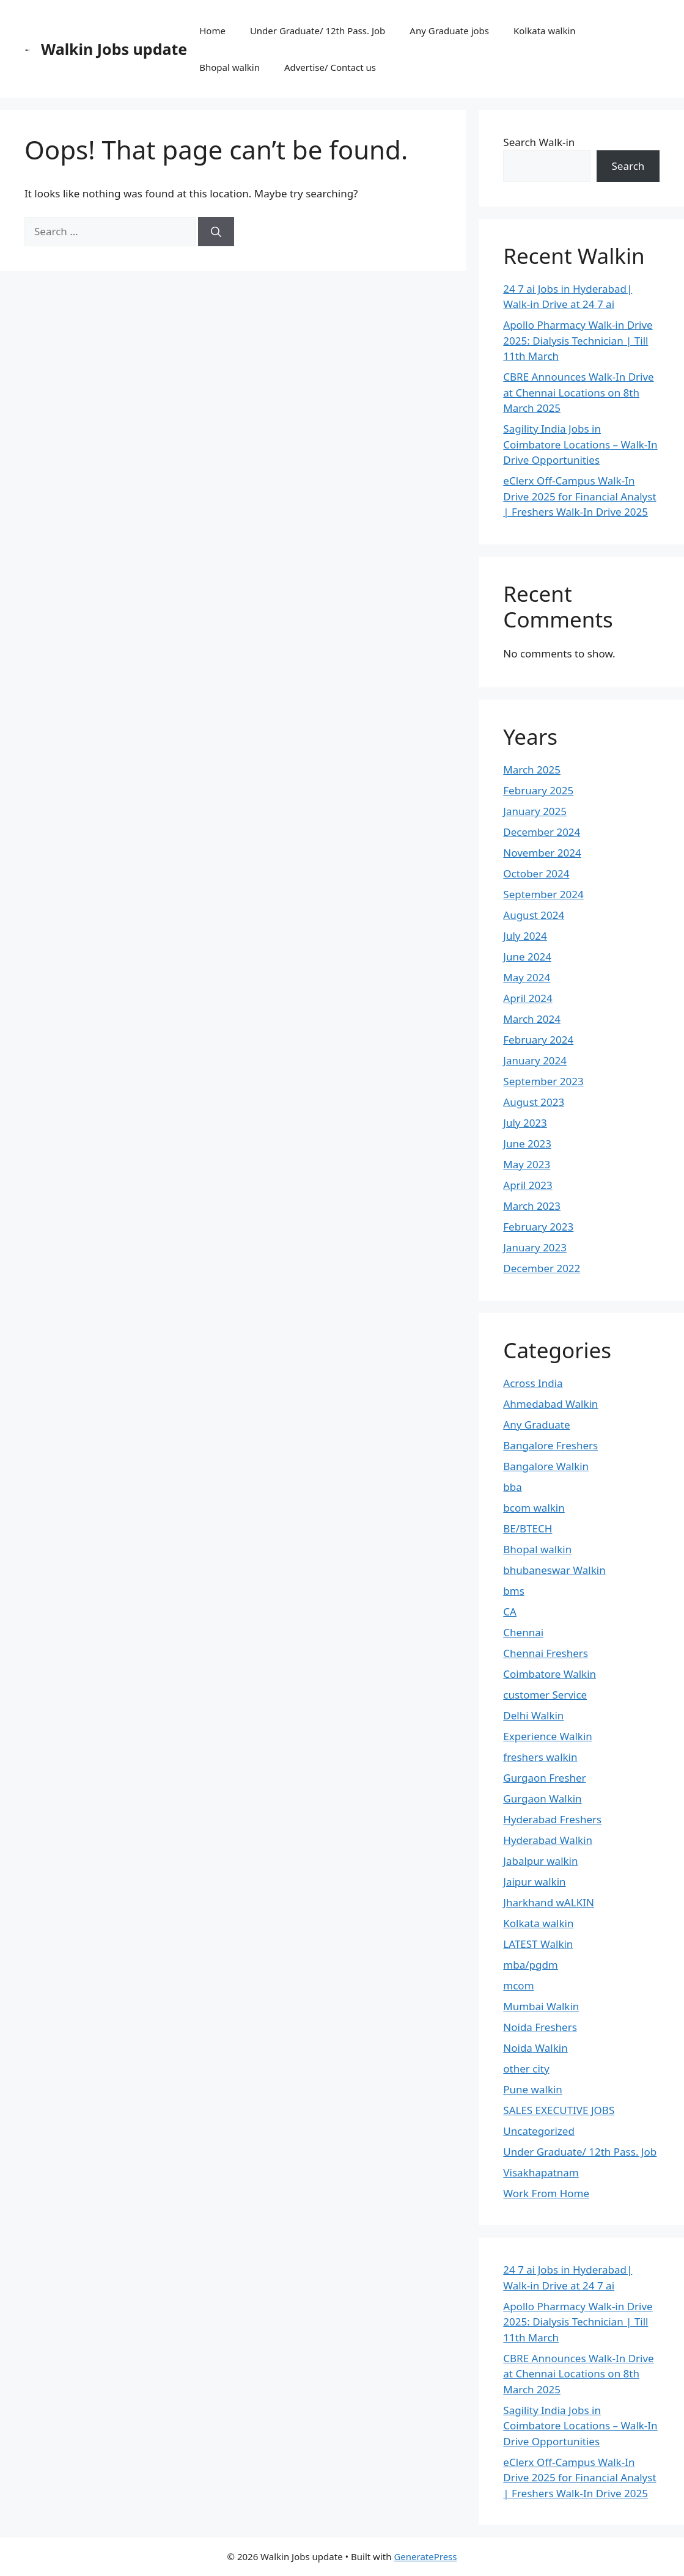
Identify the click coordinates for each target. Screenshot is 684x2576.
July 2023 (525, 1123)
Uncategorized (539, 2131)
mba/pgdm (530, 1965)
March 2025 (532, 770)
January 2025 (535, 811)
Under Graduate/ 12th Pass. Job (317, 30)
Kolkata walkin (544, 30)
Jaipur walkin (534, 1882)
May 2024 (526, 977)
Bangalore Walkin (546, 1466)
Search (628, 166)
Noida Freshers (540, 2027)
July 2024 (525, 936)
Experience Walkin (547, 1736)
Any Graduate (536, 1425)
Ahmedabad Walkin (550, 1404)
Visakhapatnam (540, 2172)
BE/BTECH (527, 1528)
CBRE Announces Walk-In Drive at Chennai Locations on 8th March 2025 (578, 392)
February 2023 (538, 1227)
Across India (532, 1383)
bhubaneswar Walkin (554, 1570)
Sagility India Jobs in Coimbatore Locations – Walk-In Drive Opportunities (580, 444)
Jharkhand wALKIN (548, 1902)
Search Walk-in (539, 142)
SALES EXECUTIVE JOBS (558, 2110)
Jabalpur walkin (540, 1861)
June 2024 (527, 957)
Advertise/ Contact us (330, 67)
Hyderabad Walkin (547, 1840)
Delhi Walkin (533, 1715)
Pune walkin (532, 2089)
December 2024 (541, 832)
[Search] (216, 231)
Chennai (523, 1632)
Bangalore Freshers (550, 1445)
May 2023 (526, 1164)
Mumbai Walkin (541, 2006)
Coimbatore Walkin (549, 1674)
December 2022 (541, 1268)
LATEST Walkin (538, 1944)
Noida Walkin (535, 2048)
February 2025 (538, 790)
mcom (518, 1985)
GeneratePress (425, 2556)
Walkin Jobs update (114, 48)
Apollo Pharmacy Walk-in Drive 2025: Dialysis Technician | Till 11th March (577, 340)
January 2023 (535, 1247)
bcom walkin (533, 1508)
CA (510, 1612)
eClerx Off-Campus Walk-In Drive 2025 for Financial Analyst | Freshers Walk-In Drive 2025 (579, 496)
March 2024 (532, 1019)
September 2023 (543, 1081)
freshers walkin (540, 1757)
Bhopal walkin (229, 67)
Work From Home (546, 2193)
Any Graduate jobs (449, 30)
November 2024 (542, 853)
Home (212, 30)
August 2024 (533, 915)
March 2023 (532, 1206)
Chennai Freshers (545, 1653)
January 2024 (535, 1060)
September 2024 (543, 894)
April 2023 (527, 1185)
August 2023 (533, 1102)
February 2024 (538, 1040)
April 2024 (527, 998)
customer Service (545, 1695)
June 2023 (527, 1143)
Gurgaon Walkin (542, 1798)
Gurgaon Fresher (544, 1778)
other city (526, 2069)
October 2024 (536, 873)
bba (512, 1487)
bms (513, 1591)
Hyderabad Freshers (552, 1819)
